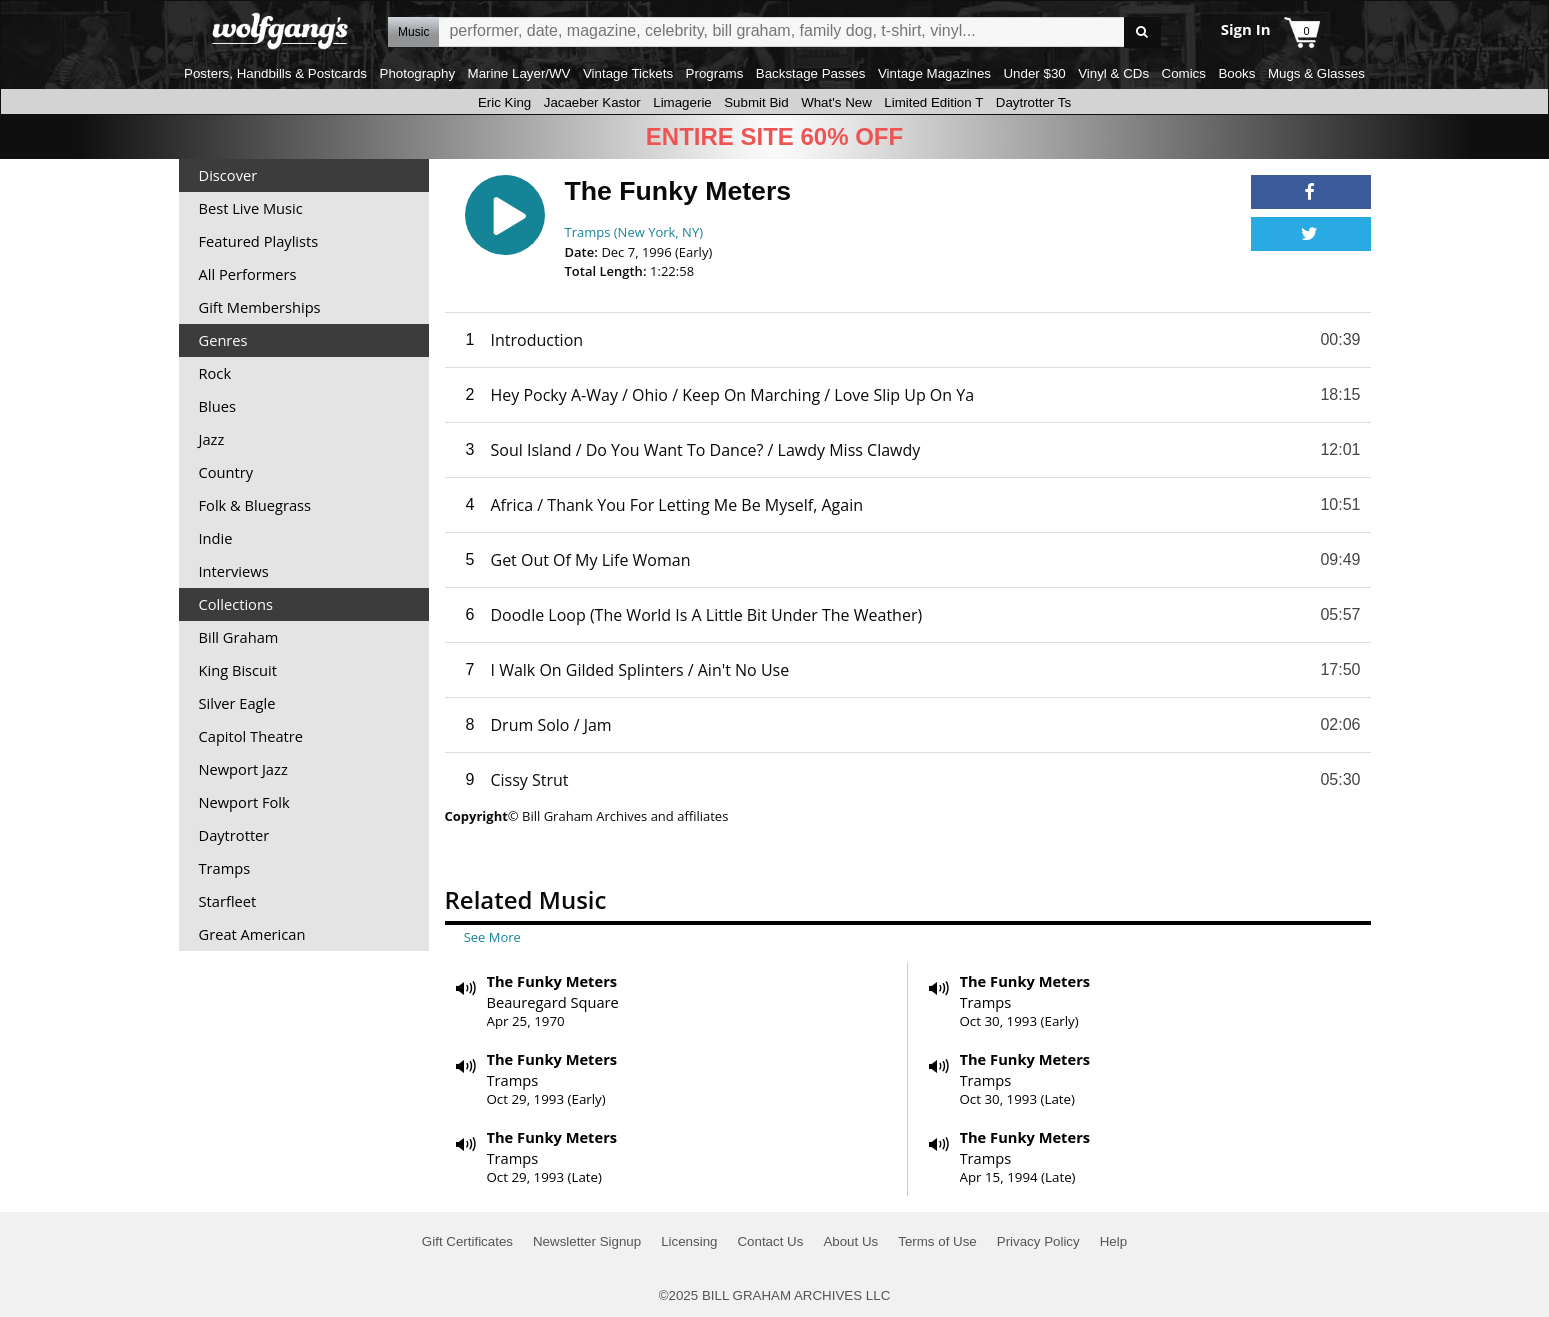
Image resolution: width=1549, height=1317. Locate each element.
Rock (215, 373)
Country (226, 472)
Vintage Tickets (628, 73)
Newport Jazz (243, 769)
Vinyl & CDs (1113, 73)
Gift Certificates (467, 1241)
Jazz (212, 439)
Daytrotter (234, 835)
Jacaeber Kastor (592, 102)
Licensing (689, 1241)
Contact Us (770, 1241)
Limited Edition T (933, 102)
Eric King (504, 102)
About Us (850, 1241)
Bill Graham (239, 637)
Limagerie (682, 102)
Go (1142, 32)
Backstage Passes (811, 73)
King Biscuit (238, 670)
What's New (836, 102)
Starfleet (228, 901)
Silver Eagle (237, 703)
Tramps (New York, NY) (634, 232)
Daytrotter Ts (1033, 102)
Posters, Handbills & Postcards (275, 73)
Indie (216, 538)
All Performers (248, 274)
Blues (217, 406)
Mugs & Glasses (1316, 73)
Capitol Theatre (251, 736)
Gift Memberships (260, 307)
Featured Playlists (259, 241)
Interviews (234, 571)
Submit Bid (756, 102)
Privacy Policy (1038, 1241)
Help (1113, 1241)
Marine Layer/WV (519, 73)
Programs (715, 73)
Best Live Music (251, 208)
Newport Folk (244, 802)
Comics (1184, 73)
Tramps (225, 868)
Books (1236, 73)
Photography (418, 73)
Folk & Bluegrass (255, 505)
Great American (252, 934)
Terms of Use (937, 1241)
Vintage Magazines (934, 73)
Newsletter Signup (587, 1241)
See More (492, 937)
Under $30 (1034, 73)
